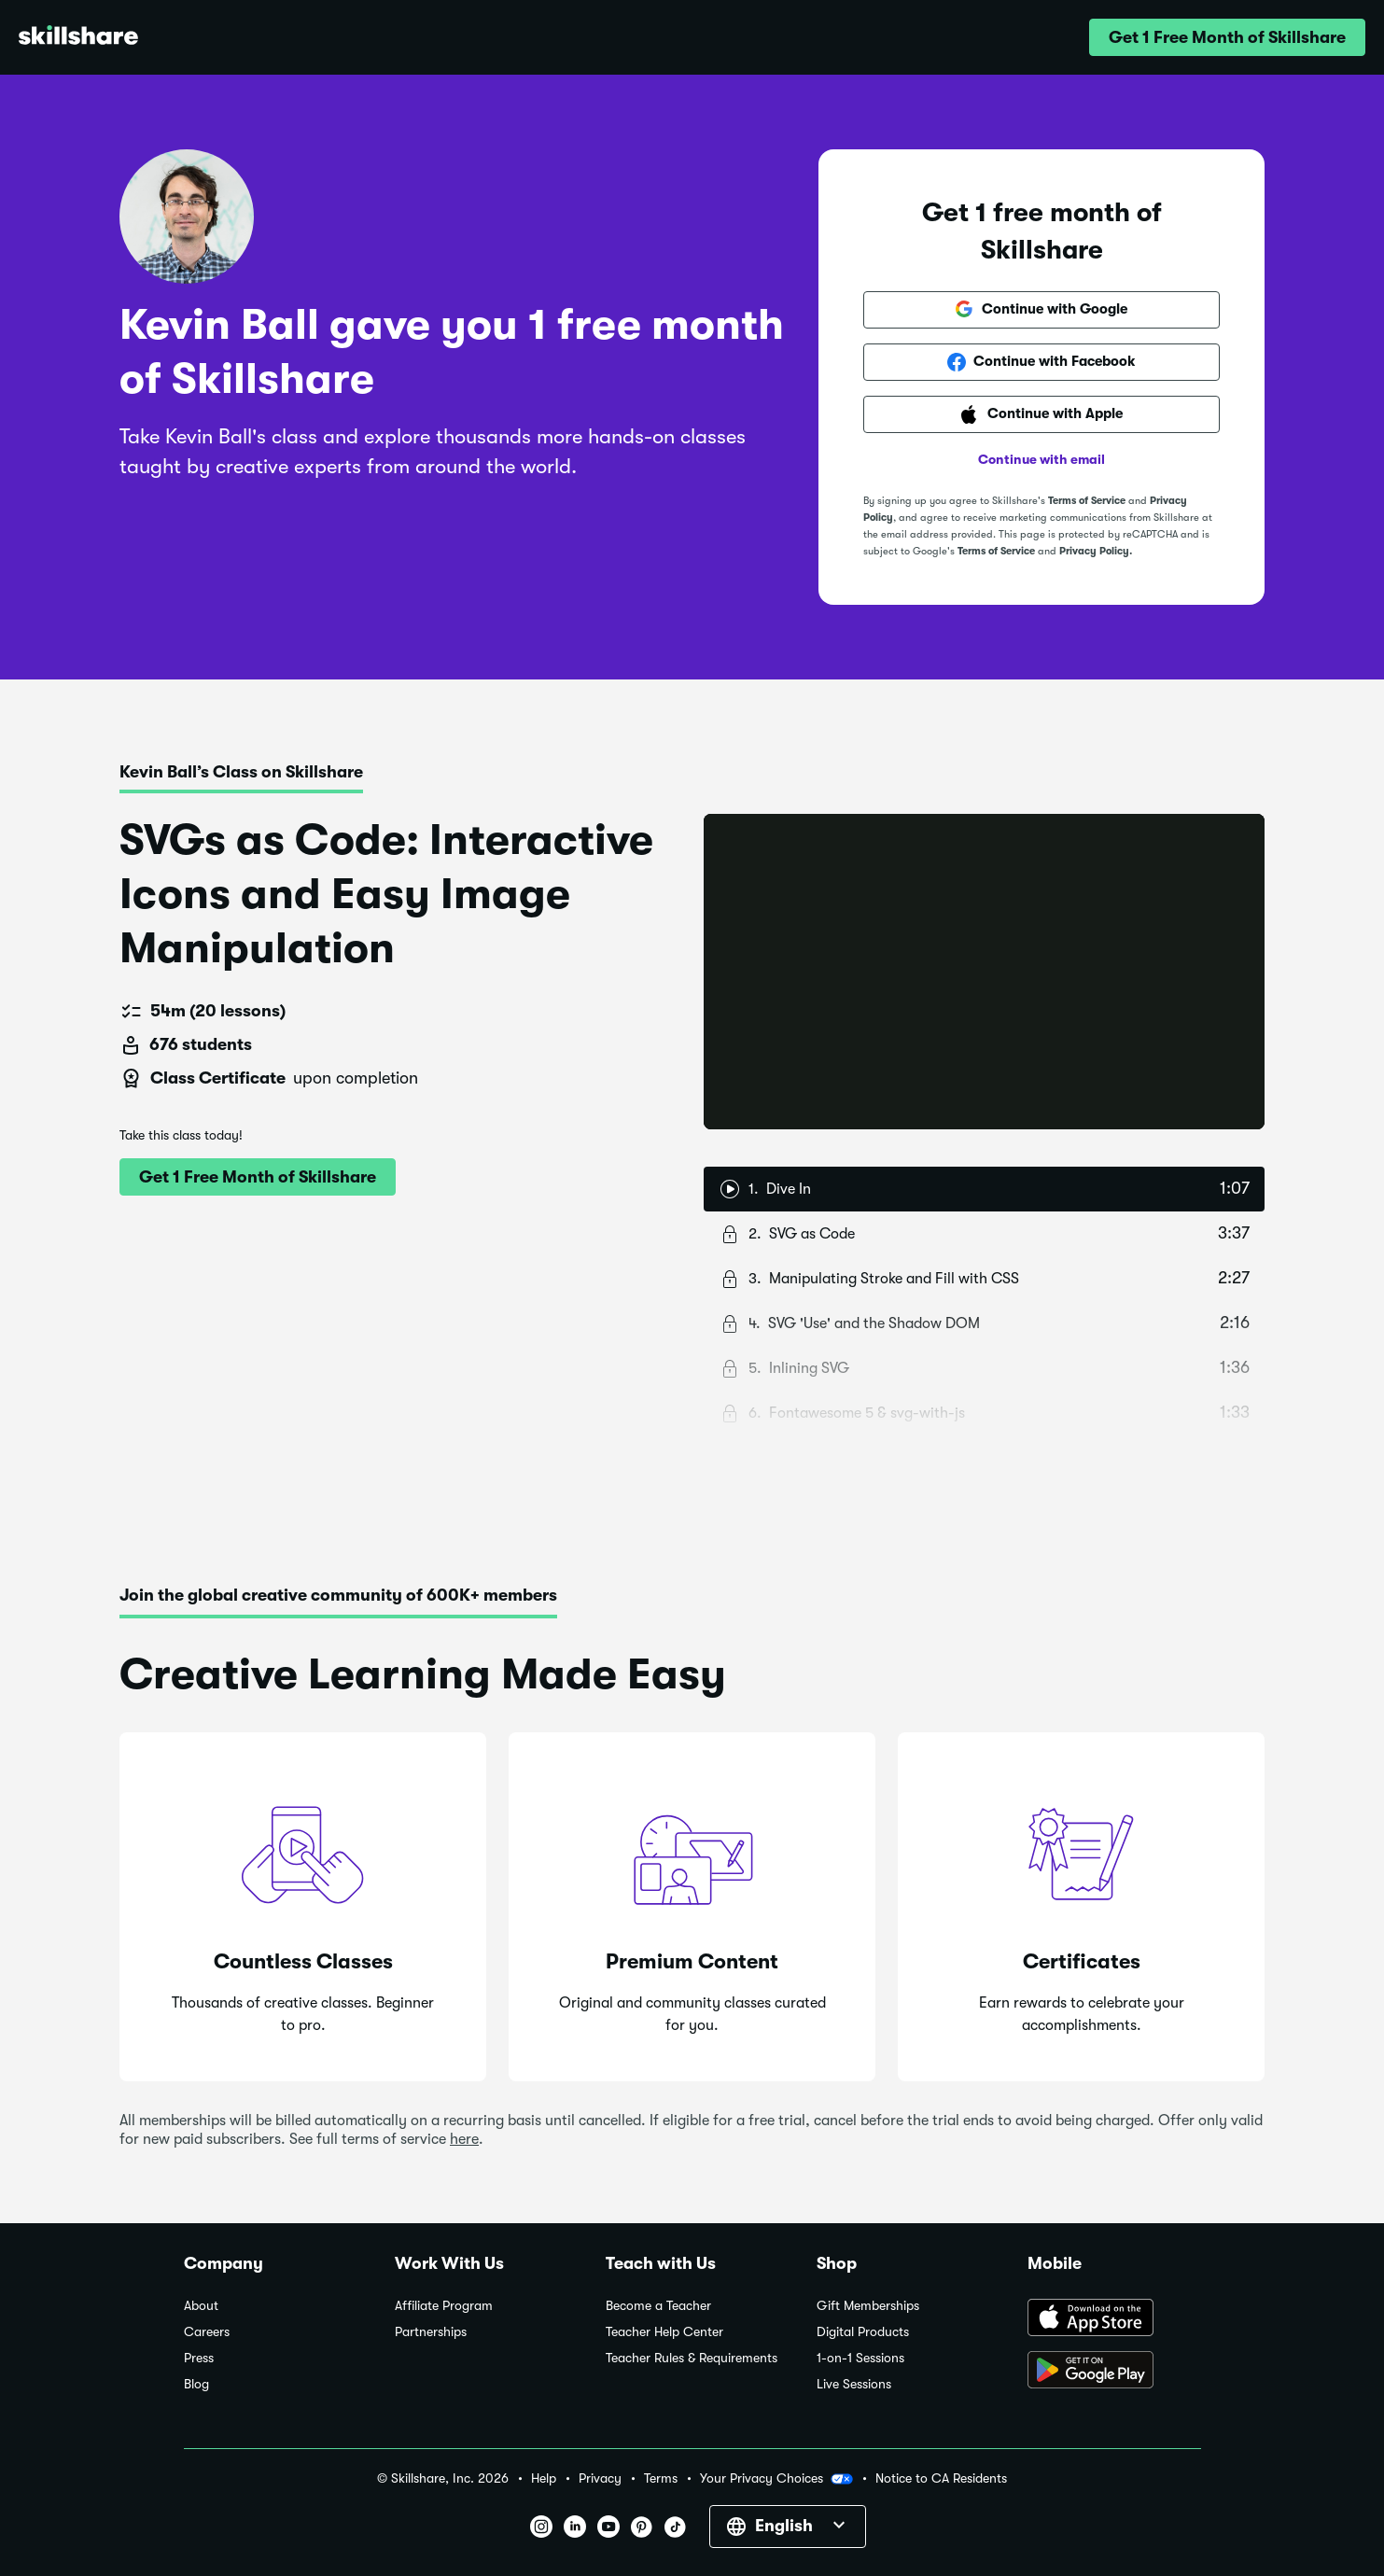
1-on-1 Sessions (860, 2358)
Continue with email (1041, 459)
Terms (661, 2478)
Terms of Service (1086, 501)
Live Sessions (854, 2384)
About (201, 2306)
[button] (1227, 37)
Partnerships (431, 2332)
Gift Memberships (868, 2306)
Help (543, 2478)
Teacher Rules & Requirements (691, 2358)
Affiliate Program (444, 2306)
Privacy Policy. (1095, 551)
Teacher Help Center (664, 2332)
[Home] (78, 37)
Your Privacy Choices (776, 2479)
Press (199, 2358)
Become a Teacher (658, 2306)
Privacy (600, 2478)
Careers (207, 2332)
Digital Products (863, 2332)
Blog (196, 2384)
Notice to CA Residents (941, 2478)
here (464, 2139)
